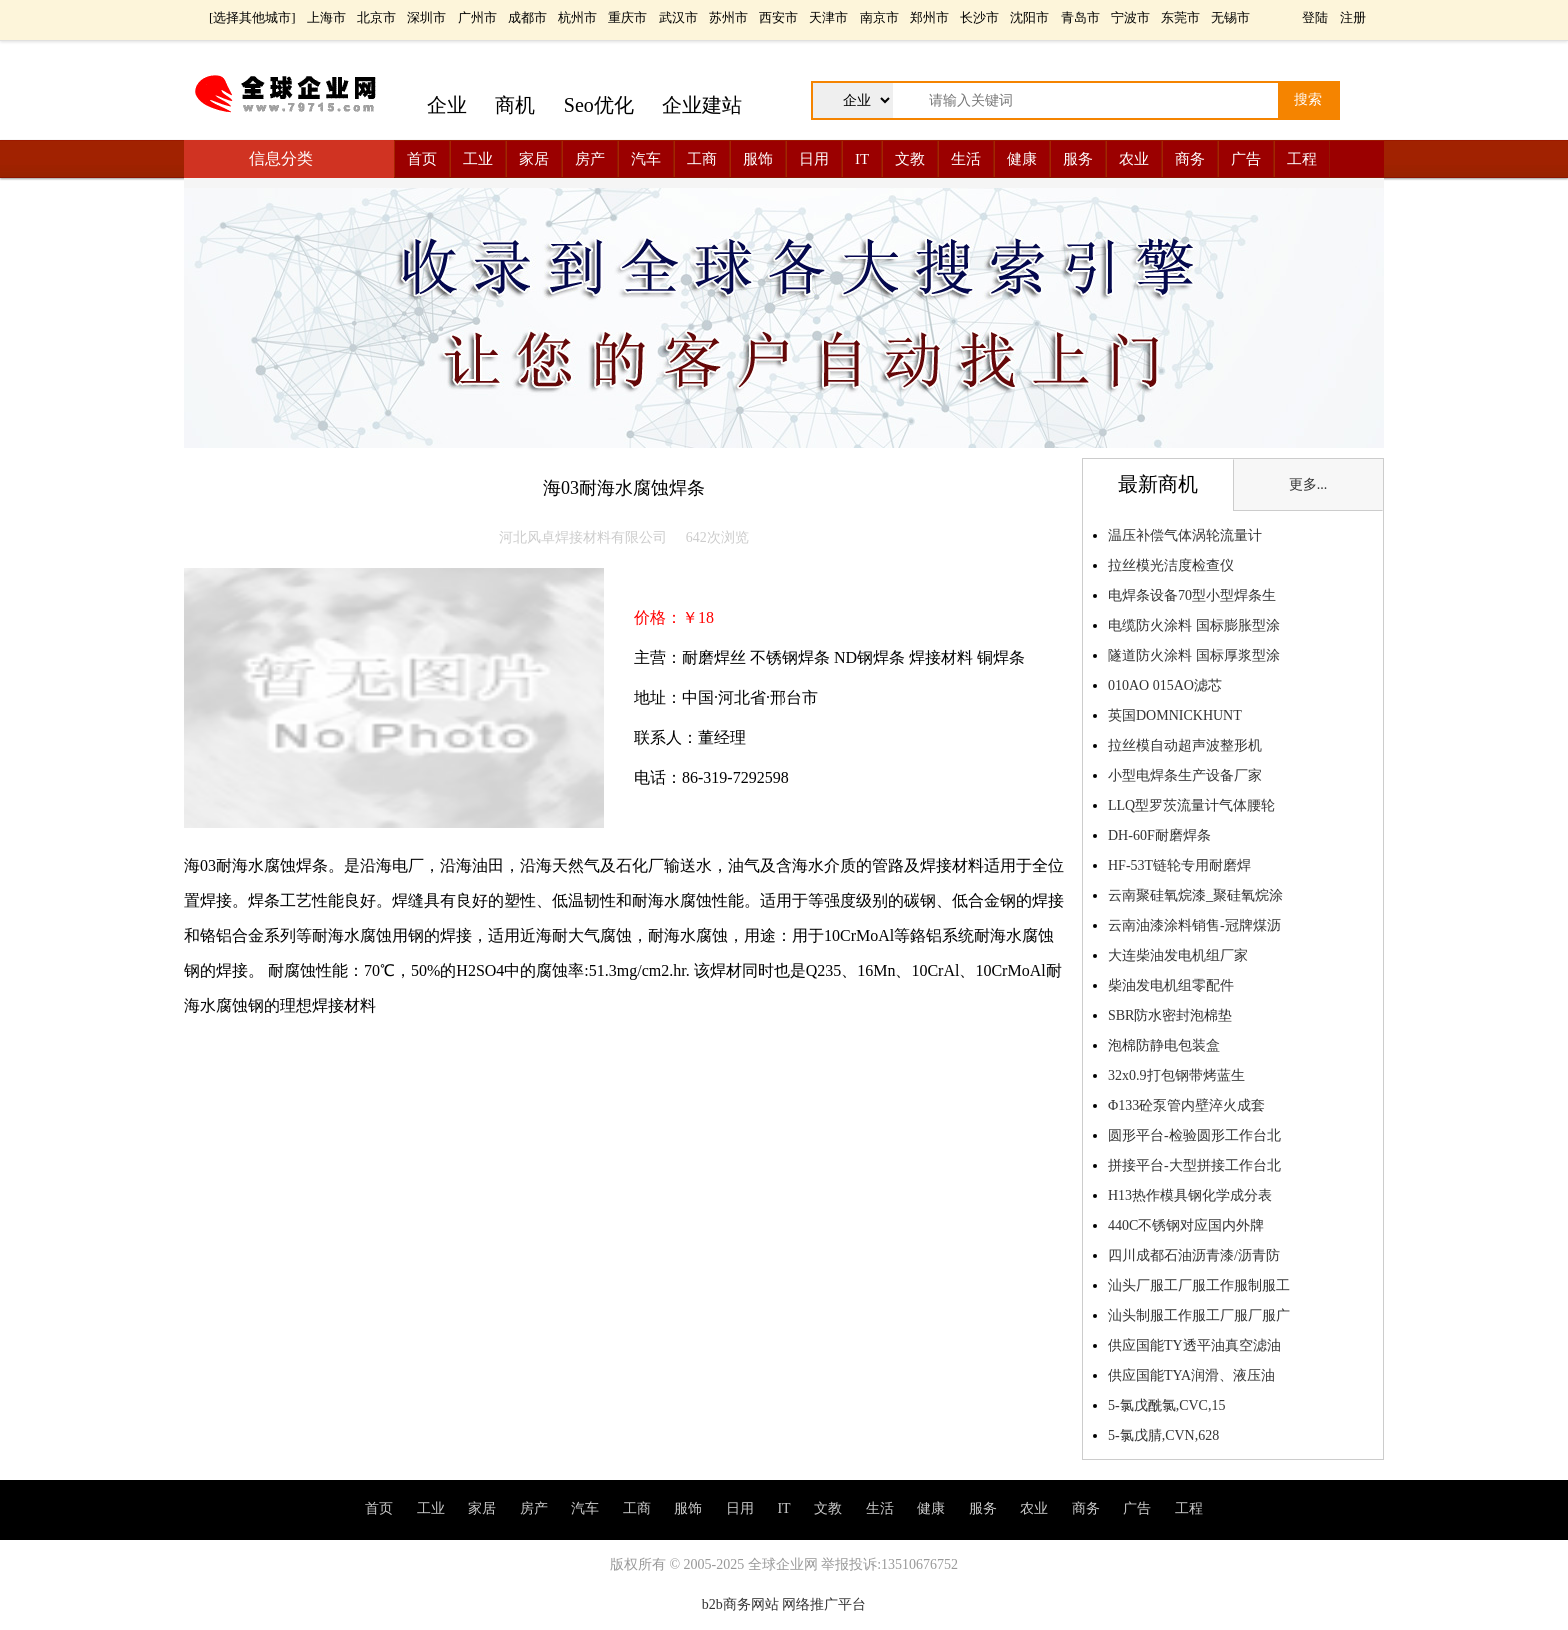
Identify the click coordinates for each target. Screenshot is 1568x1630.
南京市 (879, 17)
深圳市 (426, 17)
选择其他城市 (252, 17)
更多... (1308, 484)
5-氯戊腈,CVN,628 (1163, 1435)
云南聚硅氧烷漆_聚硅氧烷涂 (1195, 895)
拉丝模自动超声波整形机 (1185, 745)
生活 (966, 159)
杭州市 (577, 17)
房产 (590, 159)
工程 (1302, 159)
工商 (702, 159)
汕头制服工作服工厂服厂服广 (1199, 1315)
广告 (1246, 159)
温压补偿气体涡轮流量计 (1185, 535)
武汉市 (678, 17)
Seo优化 (599, 105)
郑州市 (929, 17)
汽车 (646, 159)
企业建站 (702, 105)
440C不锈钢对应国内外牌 (1186, 1225)
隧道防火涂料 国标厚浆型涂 (1194, 655)
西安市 (778, 17)
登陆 (1315, 17)
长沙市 (979, 17)
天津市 (828, 17)
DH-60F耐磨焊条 (1159, 835)
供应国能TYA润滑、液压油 (1191, 1375)
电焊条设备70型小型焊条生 (1192, 595)
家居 (534, 159)
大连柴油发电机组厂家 (1178, 955)
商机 (515, 105)
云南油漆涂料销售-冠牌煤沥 (1194, 925)
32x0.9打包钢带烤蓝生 (1176, 1075)
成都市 (527, 17)
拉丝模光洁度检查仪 (1171, 565)
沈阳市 (1029, 17)
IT (862, 159)
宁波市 (1130, 17)
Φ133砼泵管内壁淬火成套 (1186, 1105)
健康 (1022, 159)
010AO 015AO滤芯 (1165, 685)
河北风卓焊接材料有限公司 (583, 537)
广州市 (477, 17)
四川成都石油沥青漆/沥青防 (1194, 1255)
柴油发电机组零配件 (1171, 985)
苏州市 (728, 17)
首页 (422, 159)
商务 (1190, 159)
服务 (1078, 159)
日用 (814, 159)
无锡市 (1230, 17)
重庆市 (627, 17)
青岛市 (1080, 17)
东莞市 (1180, 17)
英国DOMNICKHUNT (1175, 715)
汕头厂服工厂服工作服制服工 (1199, 1285)
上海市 (326, 17)
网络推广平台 (824, 1604)
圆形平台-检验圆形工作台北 (1194, 1135)
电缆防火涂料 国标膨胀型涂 (1194, 625)
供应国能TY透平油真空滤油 (1194, 1345)
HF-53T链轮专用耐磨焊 (1179, 865)
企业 (447, 105)
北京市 (376, 17)
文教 (910, 159)
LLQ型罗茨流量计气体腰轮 (1191, 805)
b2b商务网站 (740, 1604)
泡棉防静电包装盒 (1164, 1045)
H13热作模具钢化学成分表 (1190, 1195)
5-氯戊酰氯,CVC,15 (1166, 1405)
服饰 (758, 159)
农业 (1134, 159)
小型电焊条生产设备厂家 (1185, 775)
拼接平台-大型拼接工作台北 (1194, 1165)
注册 (1353, 17)
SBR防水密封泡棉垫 (1170, 1015)
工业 (478, 159)
